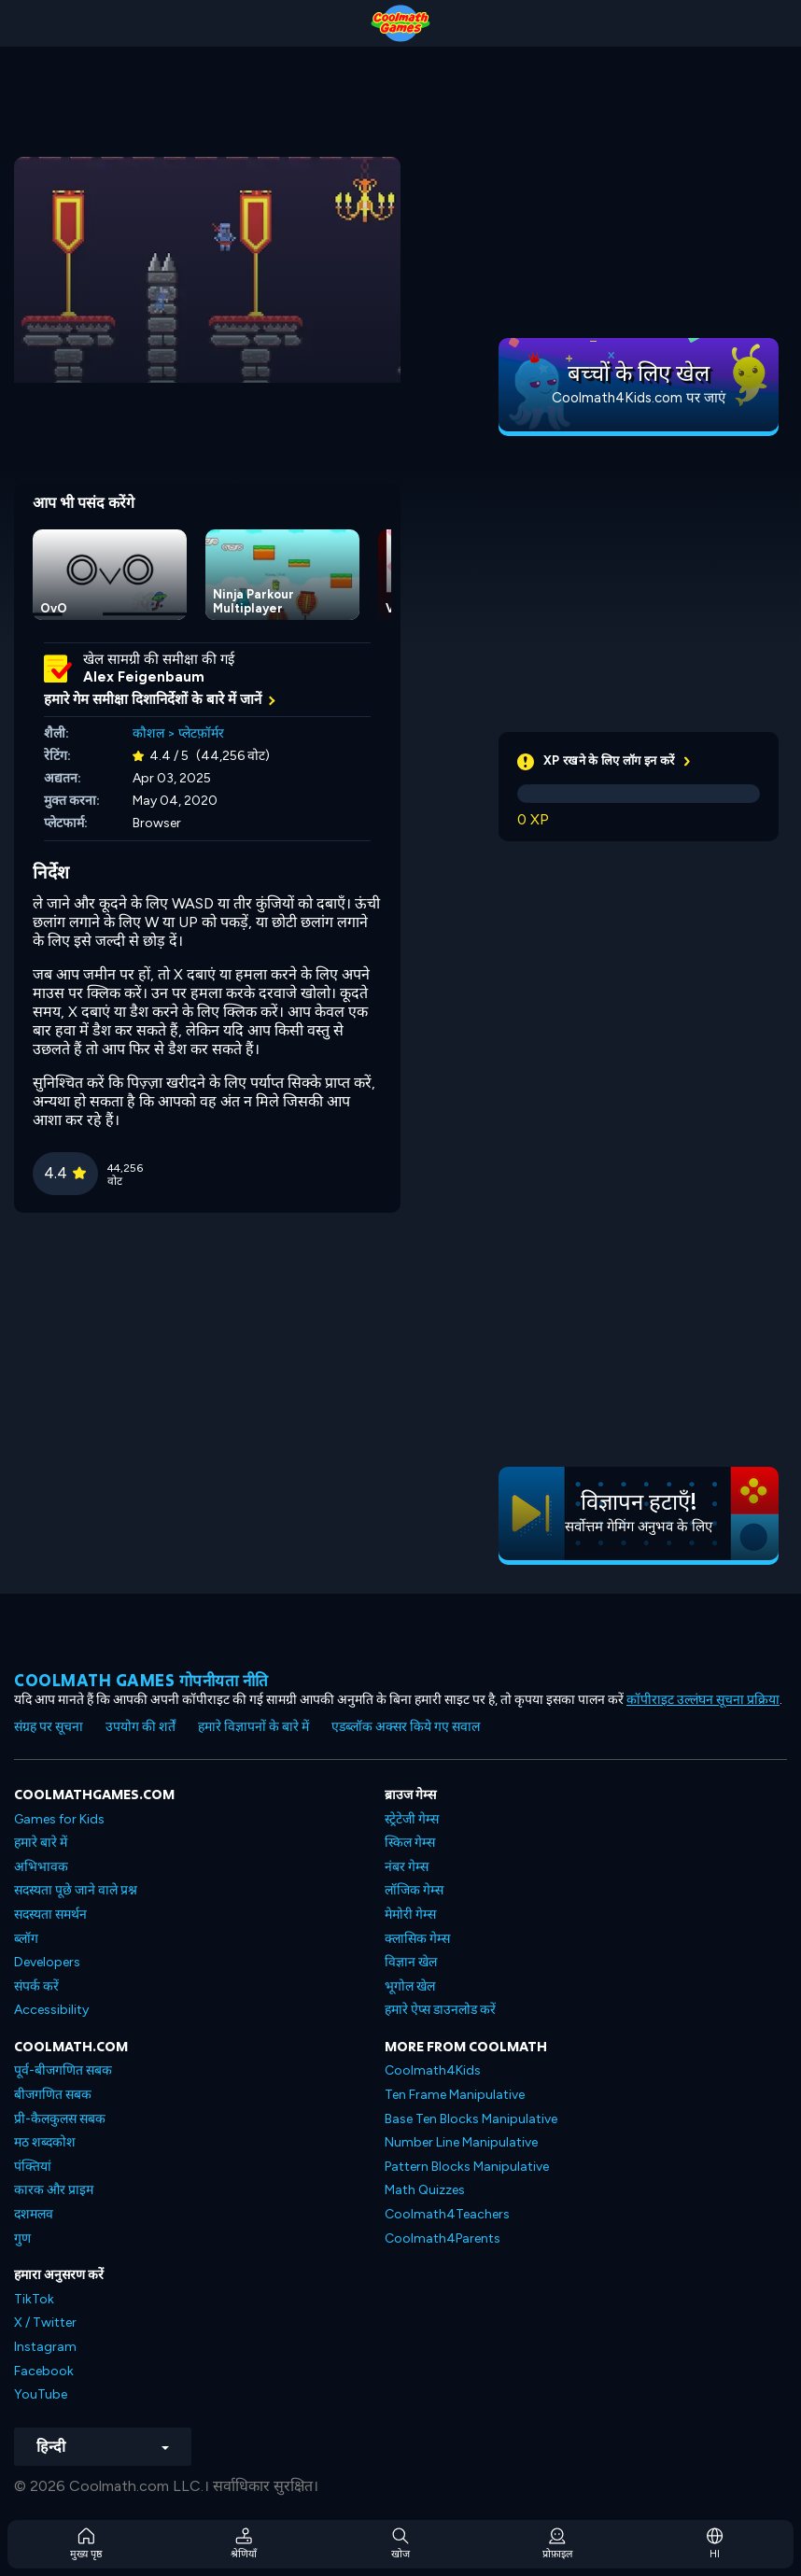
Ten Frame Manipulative (455, 2095)
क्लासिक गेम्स (417, 1939)
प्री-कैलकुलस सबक (59, 2119)
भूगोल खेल (410, 1986)
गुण (22, 2238)
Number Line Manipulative (461, 2142)
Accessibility (51, 2010)
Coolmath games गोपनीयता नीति (141, 1680)
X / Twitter (45, 2322)
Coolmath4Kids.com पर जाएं (638, 397)
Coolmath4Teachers (447, 2214)
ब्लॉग (26, 1939)
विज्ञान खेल (411, 1962)
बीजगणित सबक (52, 2095)
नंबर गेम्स (407, 1867)
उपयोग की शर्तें (140, 1727)
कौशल (148, 733)
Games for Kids (59, 1819)
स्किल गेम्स (410, 1843)
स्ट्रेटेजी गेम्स (412, 1819)
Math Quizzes (425, 2190)
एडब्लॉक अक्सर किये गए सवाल (405, 1727)
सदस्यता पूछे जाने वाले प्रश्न (75, 1890)
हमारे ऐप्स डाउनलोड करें (440, 2010)
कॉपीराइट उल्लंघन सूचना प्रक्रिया (703, 1700)
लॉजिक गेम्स (414, 1890)
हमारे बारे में (40, 1843)
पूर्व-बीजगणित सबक (63, 2070)
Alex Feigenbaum (143, 677)
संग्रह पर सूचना (48, 1727)
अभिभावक (41, 1867)
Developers (47, 1962)
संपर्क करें (36, 1986)
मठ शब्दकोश (45, 2142)
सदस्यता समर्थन (50, 1914)
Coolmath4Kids (433, 2070)
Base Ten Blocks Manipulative (471, 2119)
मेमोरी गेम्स (410, 1914)
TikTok (34, 2299)
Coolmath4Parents (442, 2238)
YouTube (40, 2394)
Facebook (44, 2371)
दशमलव (33, 2214)
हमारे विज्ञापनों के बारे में (253, 1727)
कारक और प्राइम (53, 2190)
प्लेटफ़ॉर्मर (201, 733)
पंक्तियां (32, 2167)
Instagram (45, 2347)
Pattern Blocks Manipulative (467, 2167)
